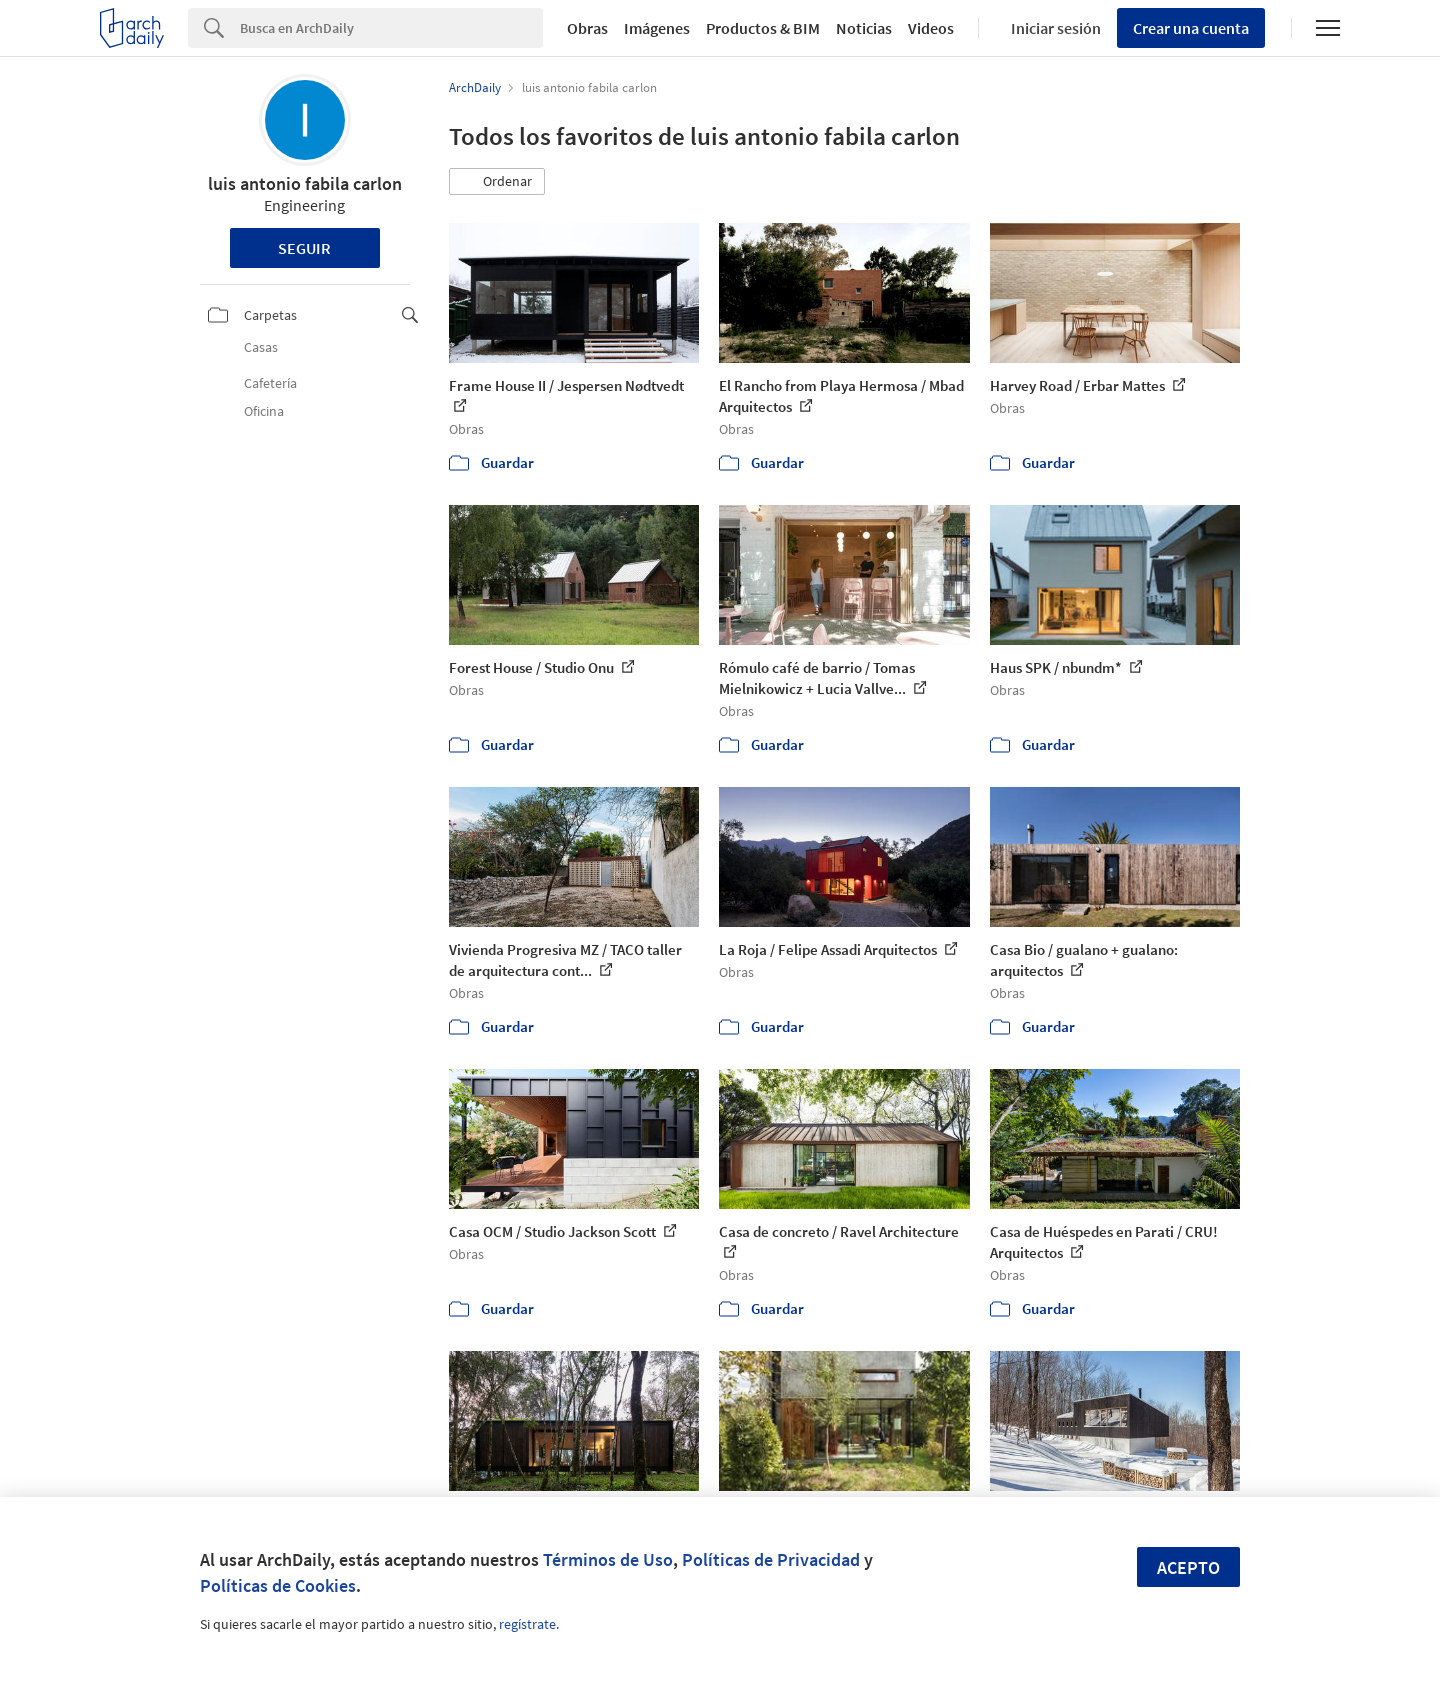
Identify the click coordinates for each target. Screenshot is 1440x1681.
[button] (497, 182)
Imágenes (657, 28)
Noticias (864, 28)
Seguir (304, 248)
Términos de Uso (608, 1559)
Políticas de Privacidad (771, 1559)
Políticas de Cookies (278, 1585)
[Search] (391, 28)
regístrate (527, 1624)
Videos (931, 28)
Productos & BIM (763, 28)
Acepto (1188, 1567)
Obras (587, 28)
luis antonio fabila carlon (305, 183)
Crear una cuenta (1191, 28)
